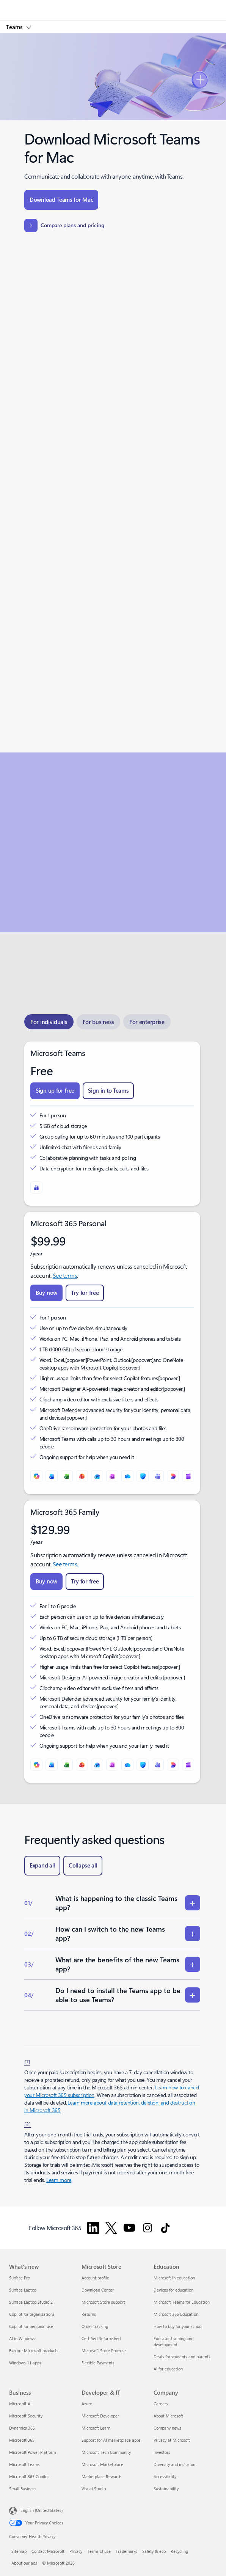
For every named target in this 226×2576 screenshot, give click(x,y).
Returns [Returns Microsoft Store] (89, 2314)
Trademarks (126, 2551)
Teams (15, 27)
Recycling (179, 2551)
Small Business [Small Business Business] (22, 2488)
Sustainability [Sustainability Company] (166, 2488)
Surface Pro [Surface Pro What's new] (19, 2278)
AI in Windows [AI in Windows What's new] (22, 2338)
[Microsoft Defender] (143, 1476)
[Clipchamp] (188, 1476)
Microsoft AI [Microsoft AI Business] (20, 2403)
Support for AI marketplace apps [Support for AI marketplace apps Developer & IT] (111, 2440)
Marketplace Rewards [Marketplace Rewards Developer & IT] (102, 2476)
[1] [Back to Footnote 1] (27, 2061)
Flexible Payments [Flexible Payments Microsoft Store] (98, 2363)
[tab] (49, 1021)
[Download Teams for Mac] (61, 200)
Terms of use (99, 2551)
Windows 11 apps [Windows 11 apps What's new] (25, 2363)
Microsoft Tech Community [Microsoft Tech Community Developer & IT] (106, 2452)
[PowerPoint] (82, 1476)
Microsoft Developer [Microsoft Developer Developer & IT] (100, 2416)
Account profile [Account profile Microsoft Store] (95, 2278)
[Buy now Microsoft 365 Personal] (46, 1293)
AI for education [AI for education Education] (168, 2369)
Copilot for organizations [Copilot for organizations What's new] (32, 2314)
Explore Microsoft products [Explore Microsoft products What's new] (33, 2350)
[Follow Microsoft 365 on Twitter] (111, 2228)
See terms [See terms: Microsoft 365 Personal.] (65, 1275)
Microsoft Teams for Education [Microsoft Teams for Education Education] (182, 2302)
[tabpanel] (112, 1412)
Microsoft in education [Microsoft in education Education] (174, 2278)
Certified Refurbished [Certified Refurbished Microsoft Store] (101, 2338)
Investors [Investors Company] (162, 2452)
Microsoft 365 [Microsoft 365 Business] (22, 2440)
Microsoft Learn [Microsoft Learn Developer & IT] (96, 2428)
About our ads (24, 2563)
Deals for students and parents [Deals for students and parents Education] (182, 2356)
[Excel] (67, 1476)
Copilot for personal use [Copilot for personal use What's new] (31, 2326)
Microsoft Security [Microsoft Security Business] (25, 2416)
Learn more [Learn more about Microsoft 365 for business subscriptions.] (58, 2179)
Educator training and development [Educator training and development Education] (173, 2341)
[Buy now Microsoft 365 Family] (46, 1581)
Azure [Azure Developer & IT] (87, 2403)
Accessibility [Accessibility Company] (165, 2476)
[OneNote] (112, 1476)
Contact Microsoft (47, 2551)
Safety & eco (154, 2551)
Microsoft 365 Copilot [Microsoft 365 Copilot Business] (29, 2476)
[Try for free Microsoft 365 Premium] (85, 1293)
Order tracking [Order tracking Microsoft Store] (95, 2326)
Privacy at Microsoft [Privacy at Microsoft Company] (172, 2440)
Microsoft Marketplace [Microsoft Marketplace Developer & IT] (102, 2464)
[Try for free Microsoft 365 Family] (85, 1581)
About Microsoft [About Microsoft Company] (168, 2416)
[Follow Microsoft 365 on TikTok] (165, 2228)
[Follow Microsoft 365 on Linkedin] (93, 2228)
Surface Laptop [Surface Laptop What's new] (22, 2290)
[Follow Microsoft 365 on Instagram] (147, 2228)
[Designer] (173, 1476)
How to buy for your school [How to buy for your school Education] (178, 2326)
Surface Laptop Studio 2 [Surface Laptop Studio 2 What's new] (31, 2302)
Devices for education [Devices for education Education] (173, 2290)
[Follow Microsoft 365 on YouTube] (129, 2228)
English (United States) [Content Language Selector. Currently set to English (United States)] (41, 2510)
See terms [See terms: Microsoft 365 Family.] (65, 1564)
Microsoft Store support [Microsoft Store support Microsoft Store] (103, 2302)
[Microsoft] (113, 5)
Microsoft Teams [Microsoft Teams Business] (24, 2464)
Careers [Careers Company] (161, 2403)
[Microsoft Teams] (36, 1187)
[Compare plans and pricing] (64, 225)
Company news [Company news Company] (167, 2428)
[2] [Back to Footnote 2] (27, 2123)
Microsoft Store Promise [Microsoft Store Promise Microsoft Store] (104, 2350)
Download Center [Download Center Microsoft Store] (98, 2290)
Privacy (75, 2551)
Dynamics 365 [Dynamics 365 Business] (22, 2428)
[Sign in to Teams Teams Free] (108, 1090)
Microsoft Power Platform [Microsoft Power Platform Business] (32, 2452)
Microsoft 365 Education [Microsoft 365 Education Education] (176, 2314)
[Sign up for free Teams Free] (55, 1090)
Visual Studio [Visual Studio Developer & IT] (94, 2488)
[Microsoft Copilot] (36, 1476)
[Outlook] (97, 1476)
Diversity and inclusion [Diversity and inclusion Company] (174, 2464)
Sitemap (19, 2551)
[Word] (52, 1476)
